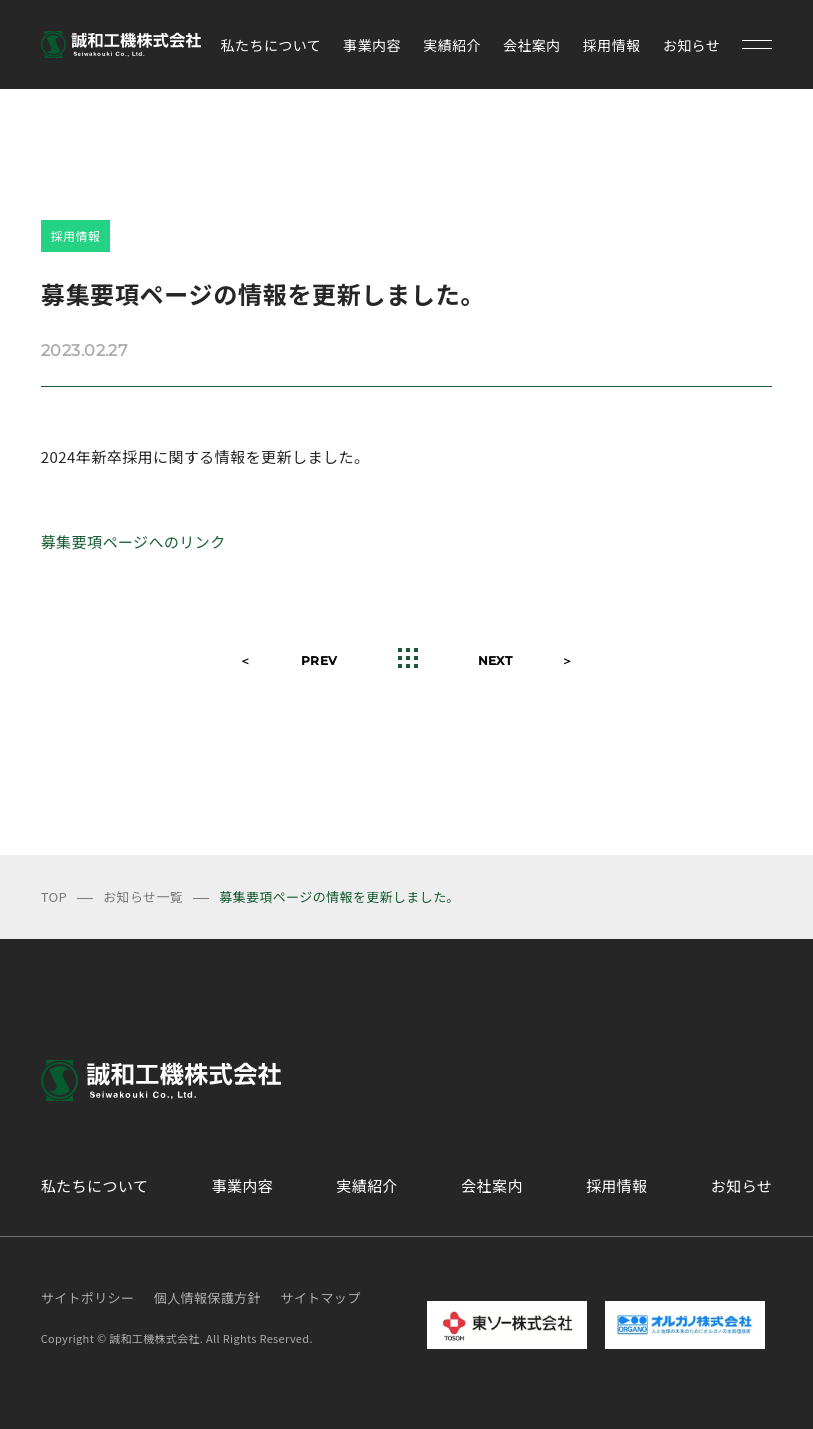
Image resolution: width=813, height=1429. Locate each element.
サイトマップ (320, 1297)
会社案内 (532, 45)
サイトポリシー (88, 1297)
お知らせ (691, 45)
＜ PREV (288, 660)
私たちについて (271, 45)
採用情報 (612, 45)
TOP (54, 896)
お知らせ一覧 (143, 896)
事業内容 (372, 45)
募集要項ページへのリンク (133, 541)
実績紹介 (452, 45)
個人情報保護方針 (207, 1297)
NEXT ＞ (526, 660)
